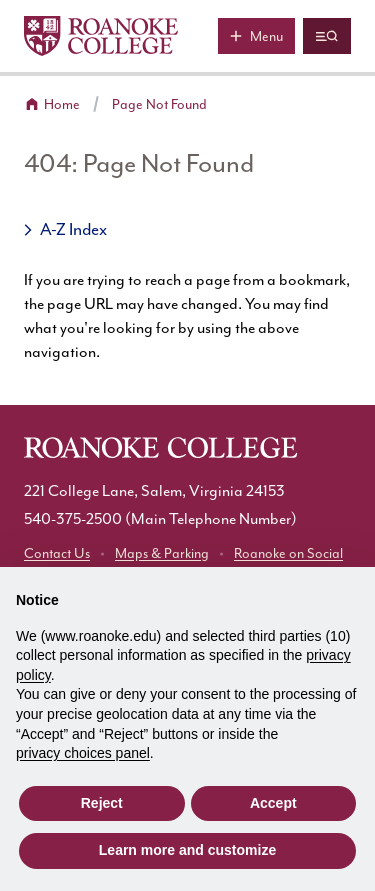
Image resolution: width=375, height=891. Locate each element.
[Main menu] (256, 36)
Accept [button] (273, 803)
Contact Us (57, 554)
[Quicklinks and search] (327, 36)
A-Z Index (73, 230)
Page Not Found (159, 105)
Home (62, 105)
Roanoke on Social (288, 554)
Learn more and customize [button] (187, 850)
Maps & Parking (162, 554)
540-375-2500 (73, 519)
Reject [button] (102, 803)
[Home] (101, 36)
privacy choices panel (83, 753)
